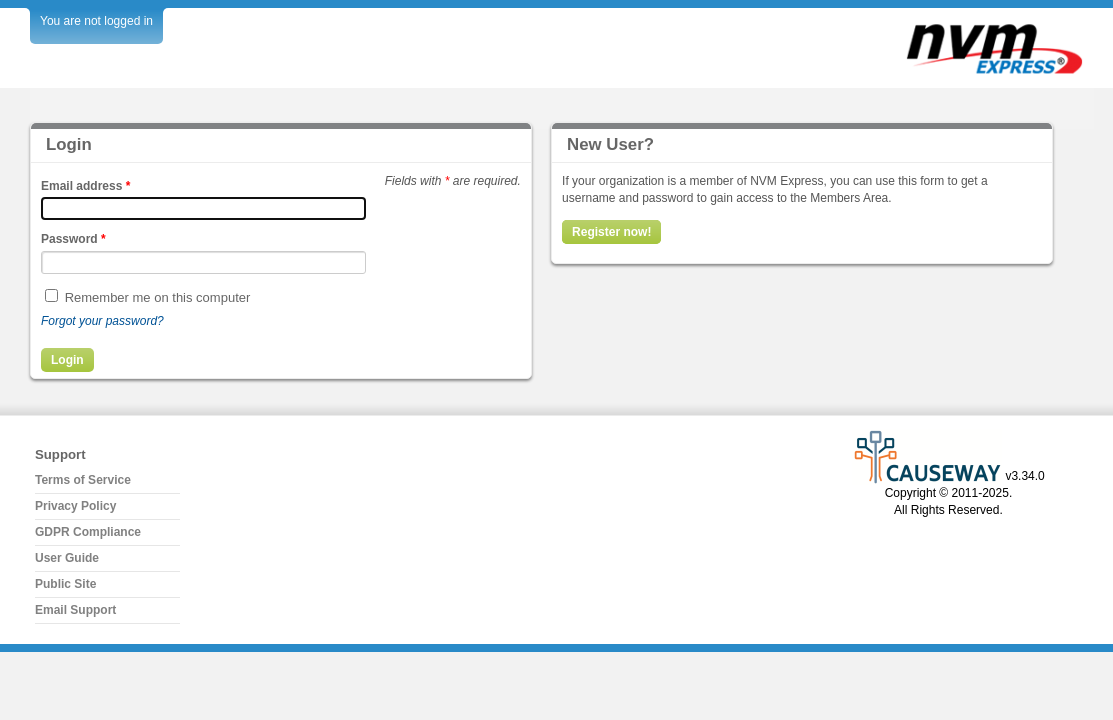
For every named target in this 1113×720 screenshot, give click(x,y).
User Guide (67, 558)
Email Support (75, 610)
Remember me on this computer (158, 297)
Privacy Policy (75, 506)
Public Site (65, 584)
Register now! (611, 232)
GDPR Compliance (88, 532)
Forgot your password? (102, 321)
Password (73, 239)
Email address (85, 186)
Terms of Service (83, 480)
